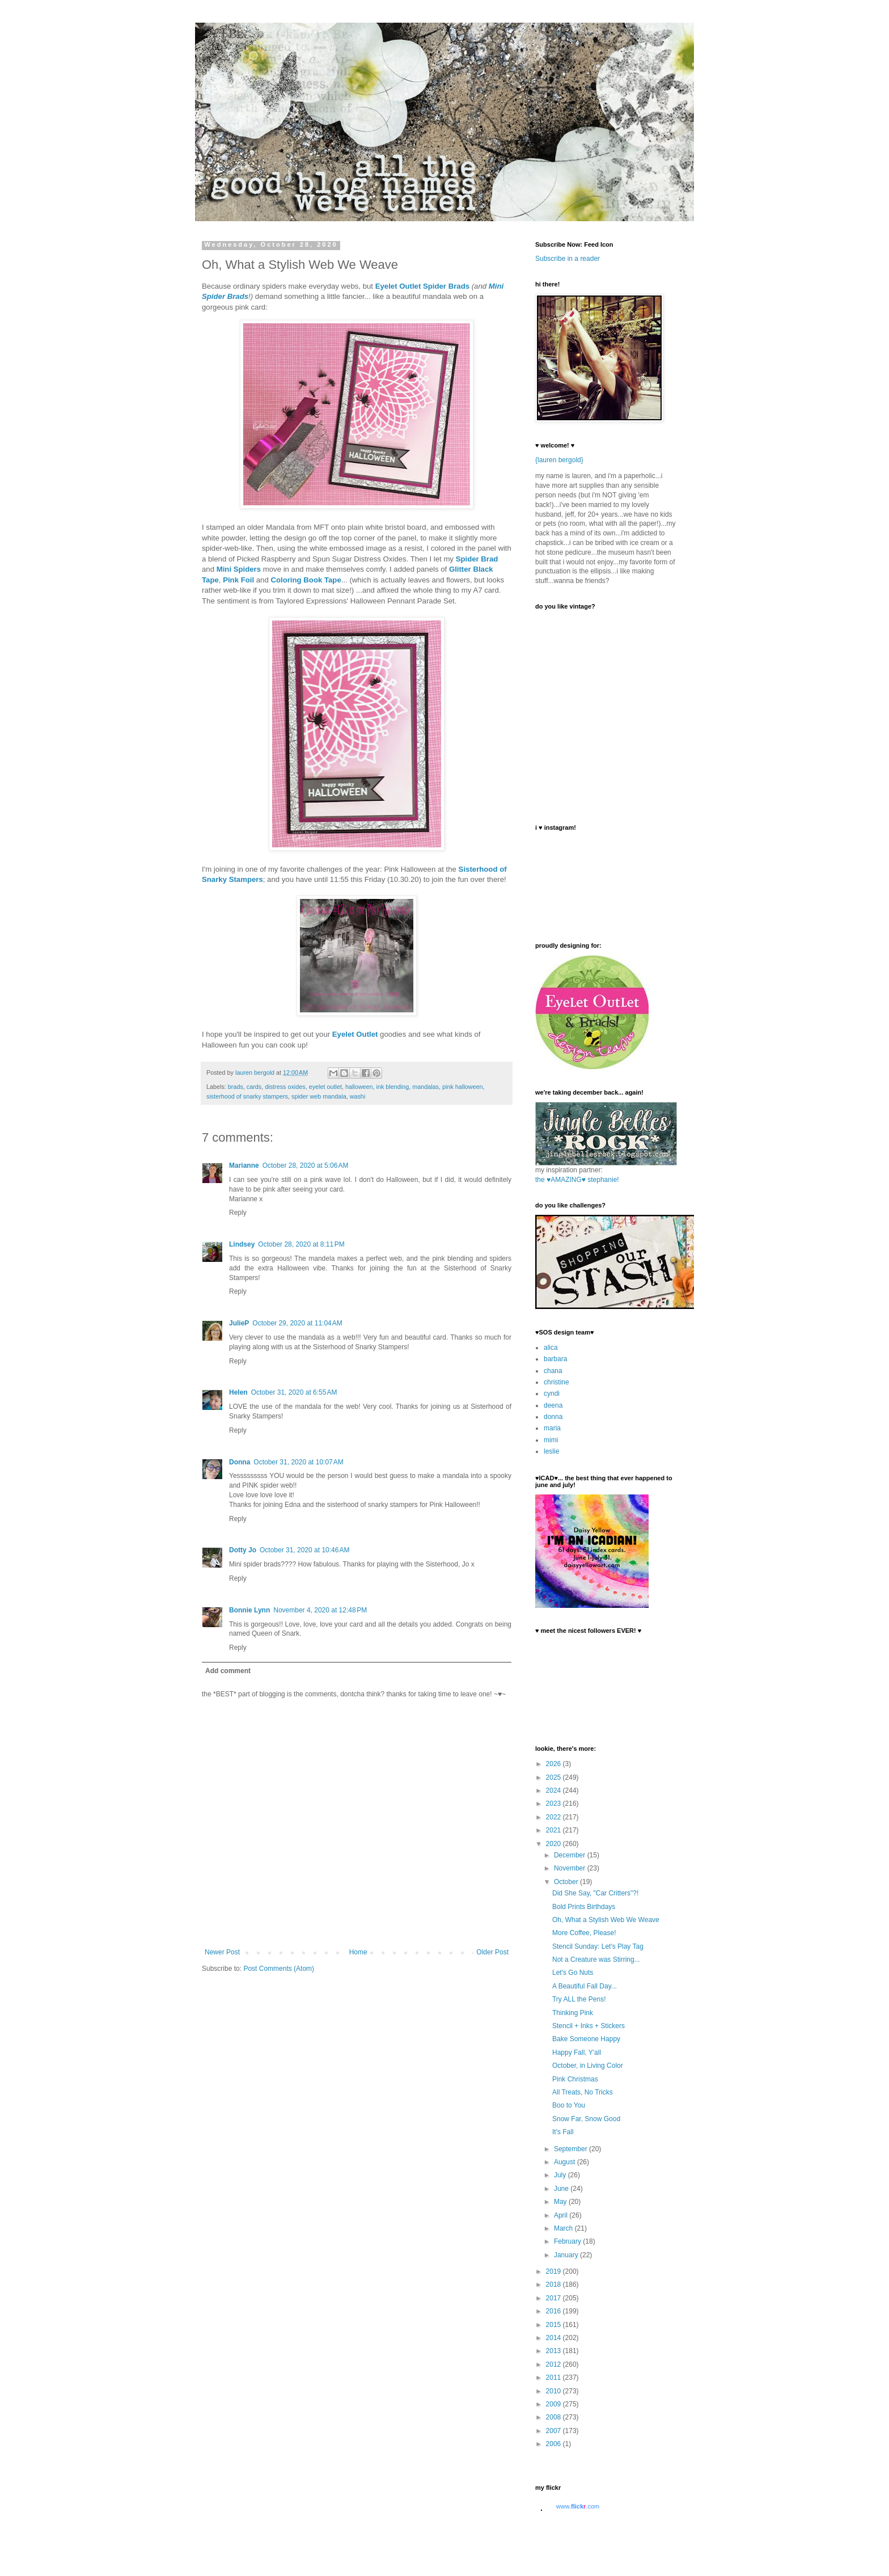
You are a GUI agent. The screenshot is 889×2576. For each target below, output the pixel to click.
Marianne (244, 1165)
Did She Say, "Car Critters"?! (595, 1893)
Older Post (492, 1952)
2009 (554, 2404)
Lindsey (242, 1244)
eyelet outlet (325, 1086)
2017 (554, 2298)
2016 (554, 2311)
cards (254, 1086)
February (568, 2241)
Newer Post (222, 1952)
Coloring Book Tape (305, 580)
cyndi (552, 1393)
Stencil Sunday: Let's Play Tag (598, 1946)
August (565, 2162)
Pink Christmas (575, 2079)
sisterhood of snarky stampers (247, 1096)
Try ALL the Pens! (579, 1999)
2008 (554, 2417)
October (567, 1882)
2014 (554, 2338)
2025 (554, 1777)
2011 (554, 2377)
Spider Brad (477, 559)
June (562, 2189)
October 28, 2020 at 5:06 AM (306, 1165)
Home (358, 1952)
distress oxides (285, 1086)
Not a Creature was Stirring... (596, 1959)
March (564, 2228)
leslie (551, 1451)
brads (235, 1086)
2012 (554, 2364)
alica (551, 1348)
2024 (554, 1790)
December (570, 1855)
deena (553, 1405)
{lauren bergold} (559, 460)
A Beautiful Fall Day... (584, 1986)
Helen (238, 1392)
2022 (554, 1817)
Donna (239, 1462)
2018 (554, 2284)
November (570, 1868)
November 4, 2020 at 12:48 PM (320, 1610)
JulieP (239, 1323)
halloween (359, 1086)
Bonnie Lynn (249, 1610)
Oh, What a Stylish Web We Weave (605, 1920)
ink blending (392, 1086)
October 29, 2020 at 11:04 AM (297, 1323)
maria (552, 1428)
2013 (554, 2351)
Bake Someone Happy (586, 2039)
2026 (554, 1764)
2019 (554, 2271)
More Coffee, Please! (584, 1933)
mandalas (425, 1086)
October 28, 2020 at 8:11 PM (301, 1244)
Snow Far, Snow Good (586, 2119)
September (571, 2149)
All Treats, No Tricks (582, 2092)
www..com (577, 2506)
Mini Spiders (239, 569)
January (567, 2255)
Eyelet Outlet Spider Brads (422, 286)
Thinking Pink (572, 2013)
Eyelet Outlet (355, 1034)
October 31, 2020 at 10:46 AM (304, 1550)
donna (553, 1417)
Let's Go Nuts (572, 1973)
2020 (554, 1844)
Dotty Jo (242, 1550)
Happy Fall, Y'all (576, 2052)
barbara (555, 1359)
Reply (238, 1213)
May (561, 2202)
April (561, 2215)
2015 (554, 2325)
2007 (554, 2431)
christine (556, 1382)
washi (358, 1096)
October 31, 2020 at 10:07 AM (298, 1462)
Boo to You (568, 2105)
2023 (554, 1804)
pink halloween (462, 1086)
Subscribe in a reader (567, 259)
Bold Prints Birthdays (583, 1907)
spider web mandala (318, 1096)
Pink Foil (238, 580)
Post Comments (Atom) (278, 1969)
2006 (554, 2444)
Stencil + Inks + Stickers (588, 2026)
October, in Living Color (587, 2066)
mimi (551, 1440)
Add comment (228, 1671)
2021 (554, 1830)
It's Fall (563, 2132)
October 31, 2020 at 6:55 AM (294, 1392)
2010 (554, 2391)
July (561, 2175)
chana (553, 1371)
